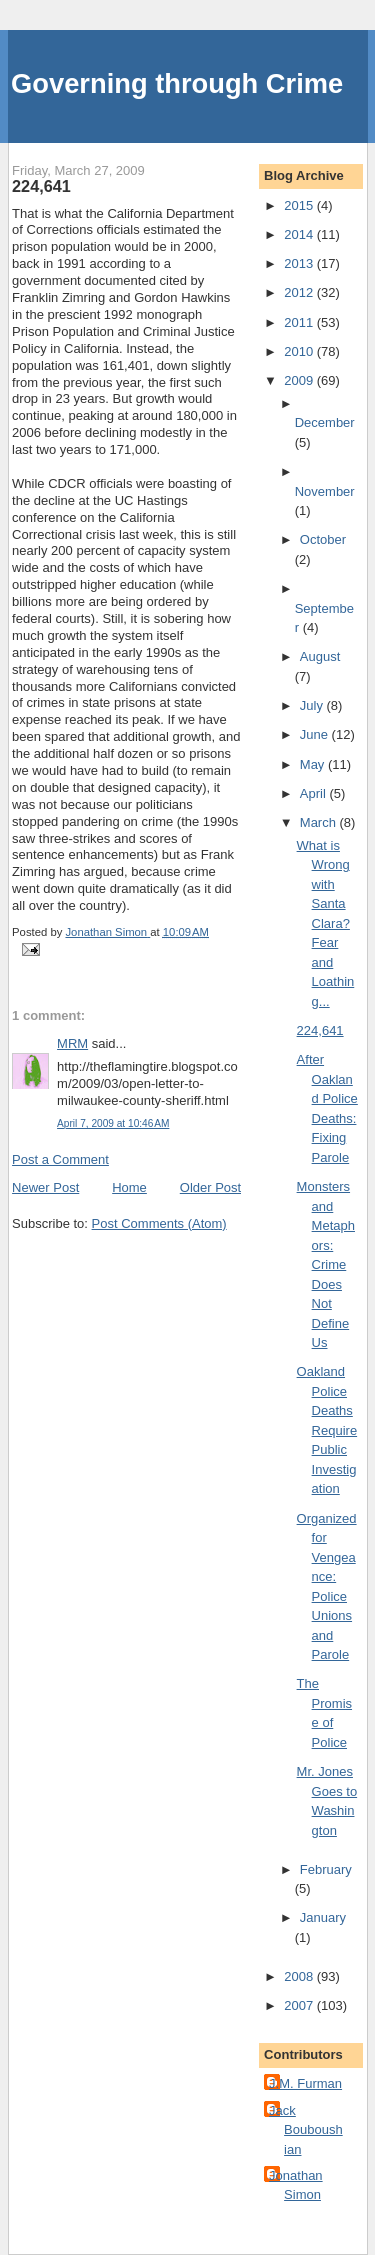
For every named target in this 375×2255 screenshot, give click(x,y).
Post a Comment (60, 1159)
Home (129, 1187)
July (313, 705)
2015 (300, 205)
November (325, 491)
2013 (300, 263)
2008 (300, 1976)
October (323, 539)
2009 (300, 380)
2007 (300, 2005)
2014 (300, 234)
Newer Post (45, 1187)
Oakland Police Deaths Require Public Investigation (327, 1430)
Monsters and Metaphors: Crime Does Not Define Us (326, 1264)
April (315, 793)
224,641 (320, 1030)
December (325, 422)
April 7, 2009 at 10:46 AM (113, 1123)
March (320, 822)
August (320, 656)
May (314, 764)
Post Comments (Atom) (159, 1223)
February (326, 1869)
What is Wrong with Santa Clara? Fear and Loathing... (326, 923)
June (316, 734)
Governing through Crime (177, 83)
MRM (72, 1043)
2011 (300, 322)
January (323, 1917)
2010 (300, 351)
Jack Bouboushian (306, 2130)
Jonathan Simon (296, 2185)
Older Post (210, 1187)
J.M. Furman (305, 2083)
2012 (300, 292)
